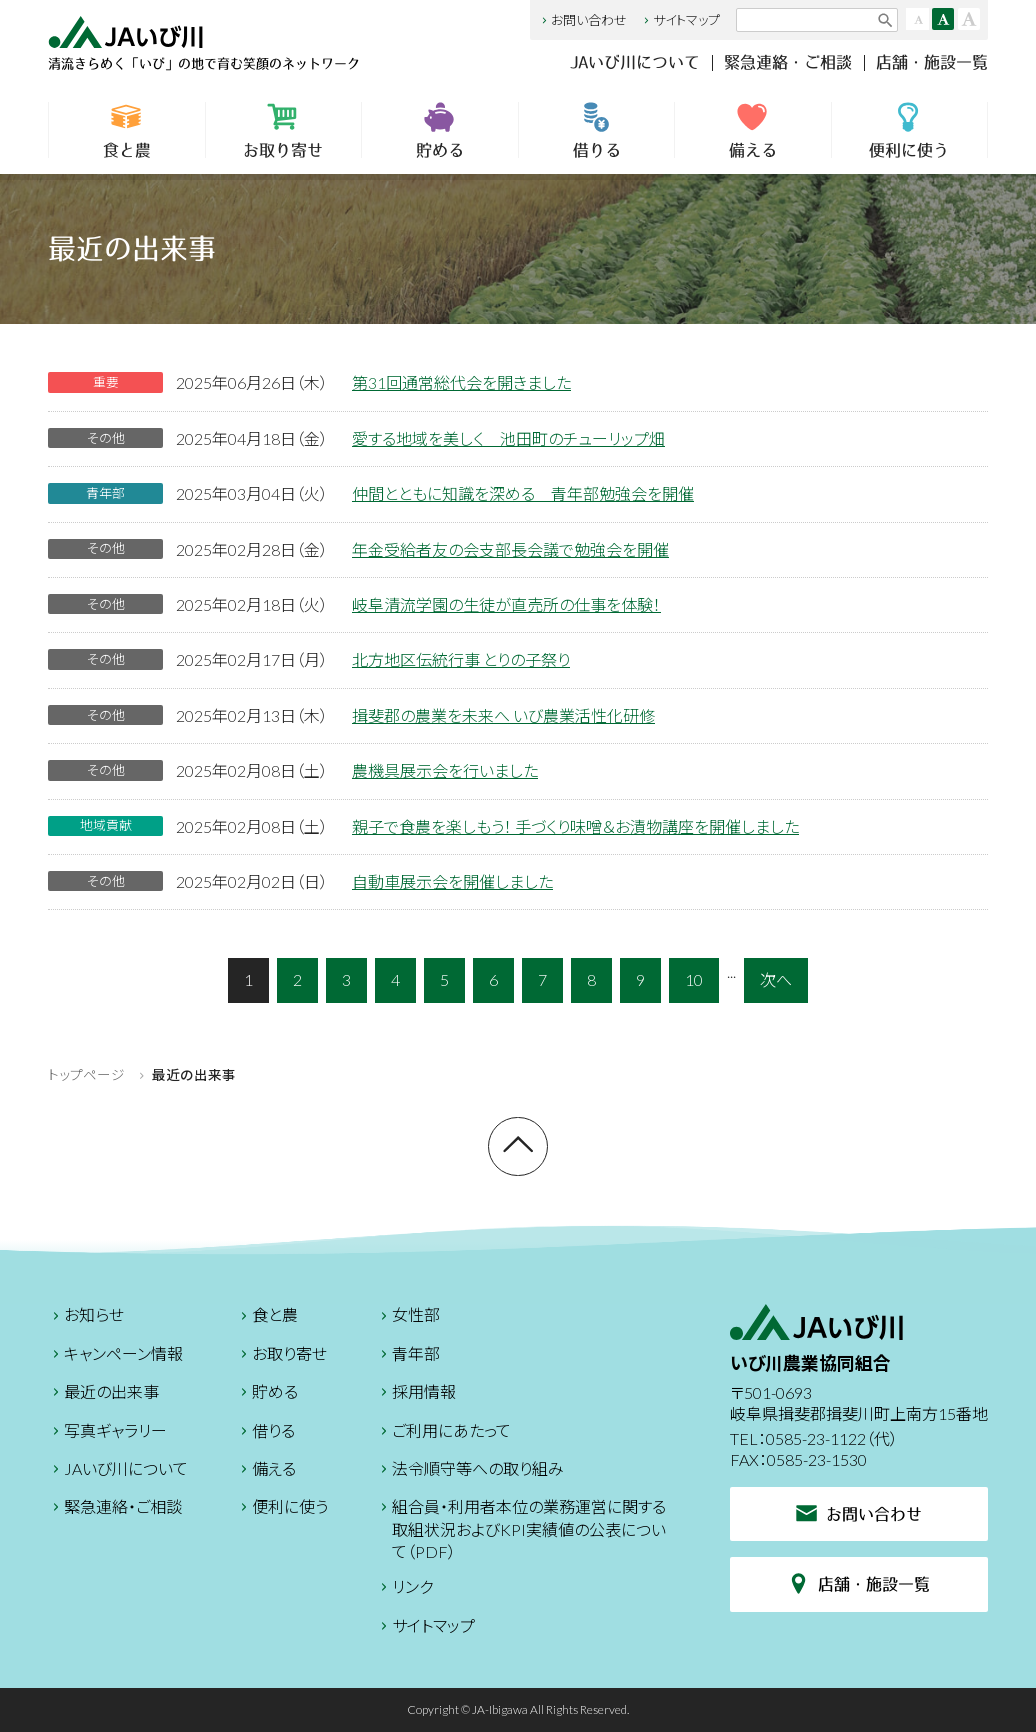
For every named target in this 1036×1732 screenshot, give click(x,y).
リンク (404, 1589)
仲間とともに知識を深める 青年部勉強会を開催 (523, 493)
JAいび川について (635, 62)
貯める (440, 130)
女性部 (408, 1317)
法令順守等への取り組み (470, 1471)
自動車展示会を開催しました (452, 881)
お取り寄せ (284, 130)
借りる (597, 130)
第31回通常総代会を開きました (461, 382)
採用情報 (416, 1394)
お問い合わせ (582, 20)
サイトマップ (680, 20)
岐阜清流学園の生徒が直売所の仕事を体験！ (506, 604)
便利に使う (909, 130)
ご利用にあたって (443, 1433)
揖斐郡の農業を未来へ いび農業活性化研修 (503, 715)
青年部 (408, 1356)
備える (753, 130)
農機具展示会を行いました (445, 770)
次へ (776, 979)
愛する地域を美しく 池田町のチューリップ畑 (508, 438)
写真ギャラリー (107, 1433)
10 (694, 979)
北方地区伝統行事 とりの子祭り (461, 659)
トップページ (86, 1075)
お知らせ (86, 1317)
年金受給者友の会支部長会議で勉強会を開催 (510, 549)
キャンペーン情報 (115, 1356)
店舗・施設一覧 (932, 62)
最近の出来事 (103, 1394)
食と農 (127, 130)
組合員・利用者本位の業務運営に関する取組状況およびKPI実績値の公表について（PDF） (521, 1529)
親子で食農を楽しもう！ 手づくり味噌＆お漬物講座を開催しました (575, 826)
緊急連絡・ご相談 (788, 62)
